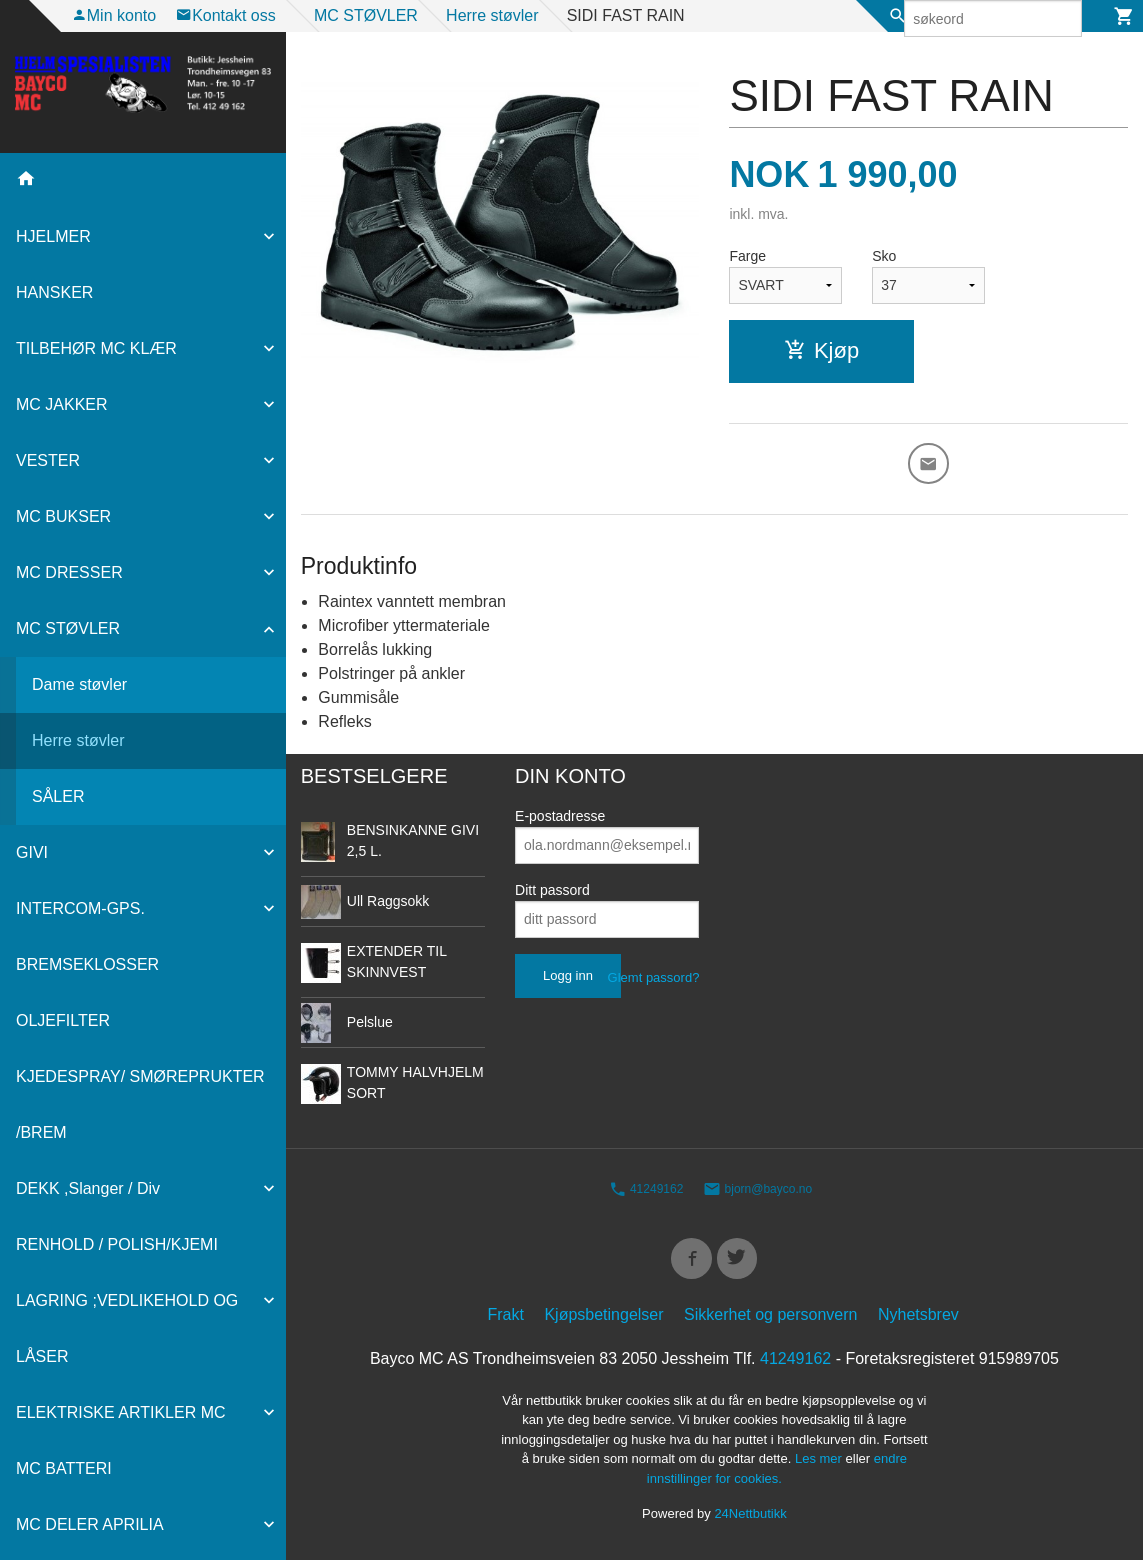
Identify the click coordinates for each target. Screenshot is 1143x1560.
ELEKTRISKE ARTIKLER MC (121, 1412)
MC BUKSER (63, 516)
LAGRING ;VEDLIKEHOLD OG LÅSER (127, 1328)
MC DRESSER (69, 572)
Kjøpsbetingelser (603, 1320)
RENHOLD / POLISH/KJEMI (117, 1244)
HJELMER (53, 236)
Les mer (820, 1465)
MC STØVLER (68, 628)
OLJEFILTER (63, 1020)
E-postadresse (560, 819)
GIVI (32, 852)
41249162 (646, 1192)
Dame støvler (79, 684)
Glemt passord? (654, 980)
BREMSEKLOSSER (87, 964)
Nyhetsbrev (918, 1320)
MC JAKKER (62, 404)
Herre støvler (78, 740)
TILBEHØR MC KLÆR (96, 348)
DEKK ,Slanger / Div (88, 1188)
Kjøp (821, 350)
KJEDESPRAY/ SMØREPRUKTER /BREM (140, 1104)
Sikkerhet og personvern (770, 1320)
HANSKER (54, 292)
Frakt (506, 1320)
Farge (747, 256)
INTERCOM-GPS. (80, 908)
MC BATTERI (64, 1468)
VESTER (48, 460)
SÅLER (58, 796)
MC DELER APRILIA (90, 1524)
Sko (884, 256)
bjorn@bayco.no (757, 1192)
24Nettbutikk (750, 1520)
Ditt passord (552, 893)
